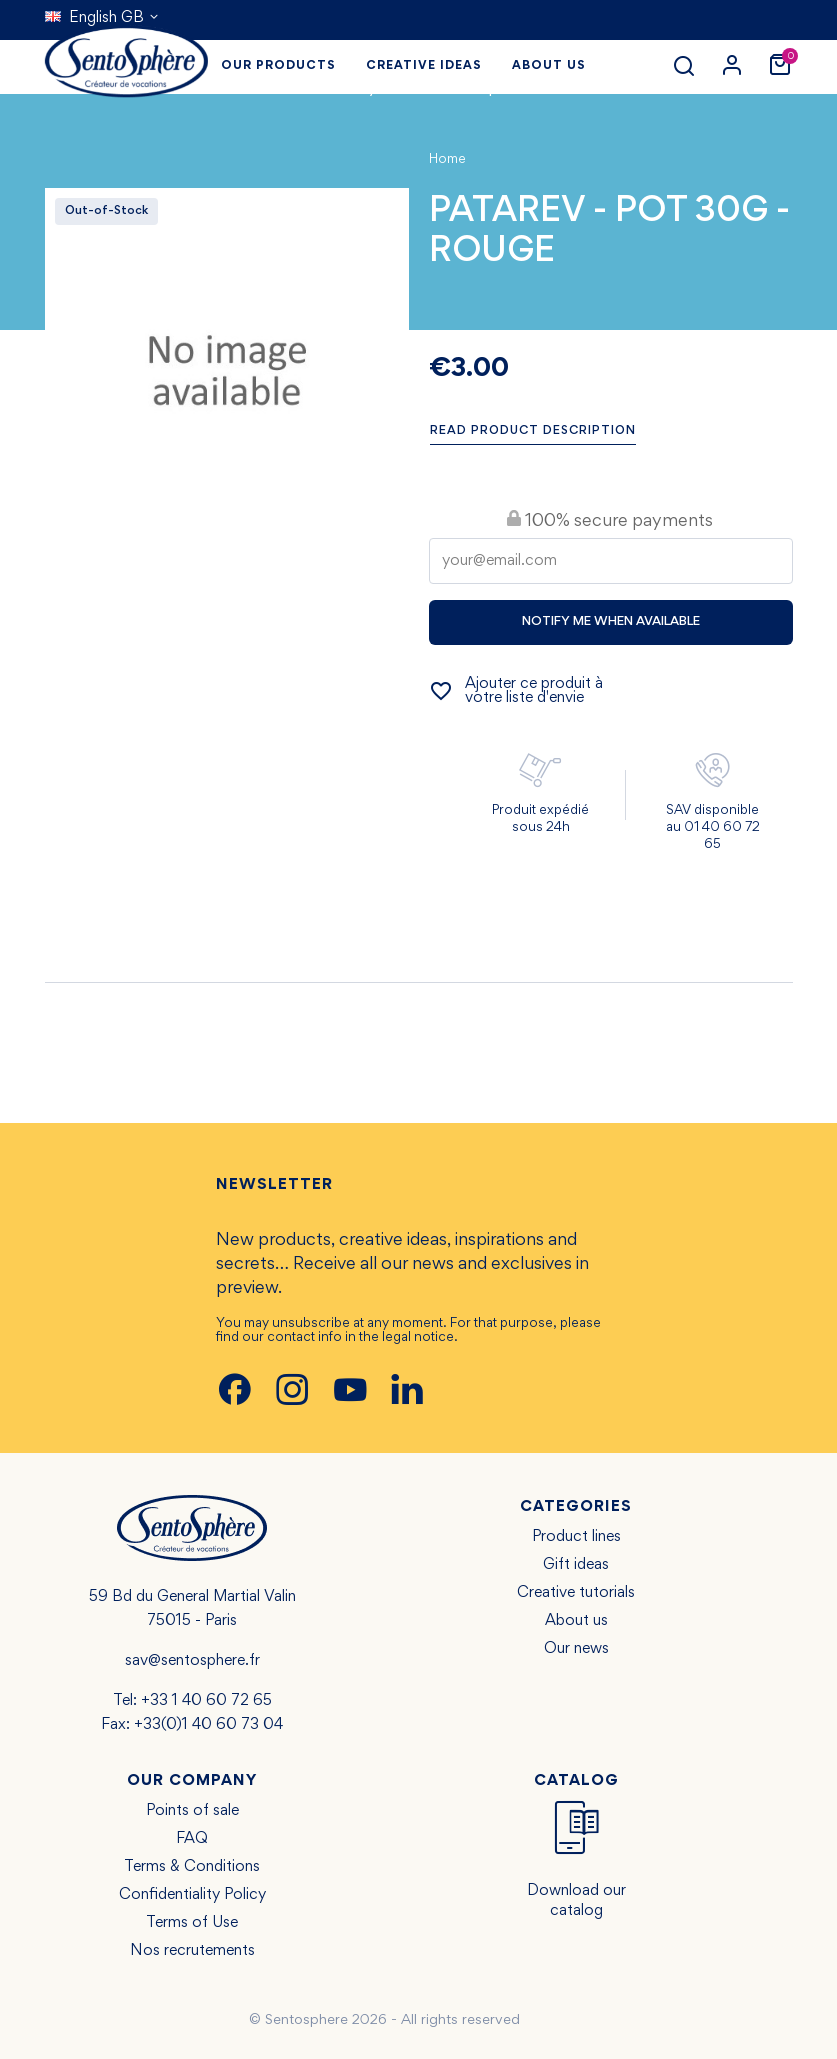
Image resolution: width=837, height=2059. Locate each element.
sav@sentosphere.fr (192, 1661)
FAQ (192, 1839)
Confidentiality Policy (192, 1895)
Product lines (576, 1537)
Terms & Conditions (192, 1867)
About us (576, 1621)
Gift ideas (576, 1565)
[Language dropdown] (102, 18)
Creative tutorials (576, 1593)
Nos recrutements (192, 1951)
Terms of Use (192, 1923)
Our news (576, 1649)
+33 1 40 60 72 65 (206, 1701)
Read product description (533, 431)
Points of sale (192, 1811)
